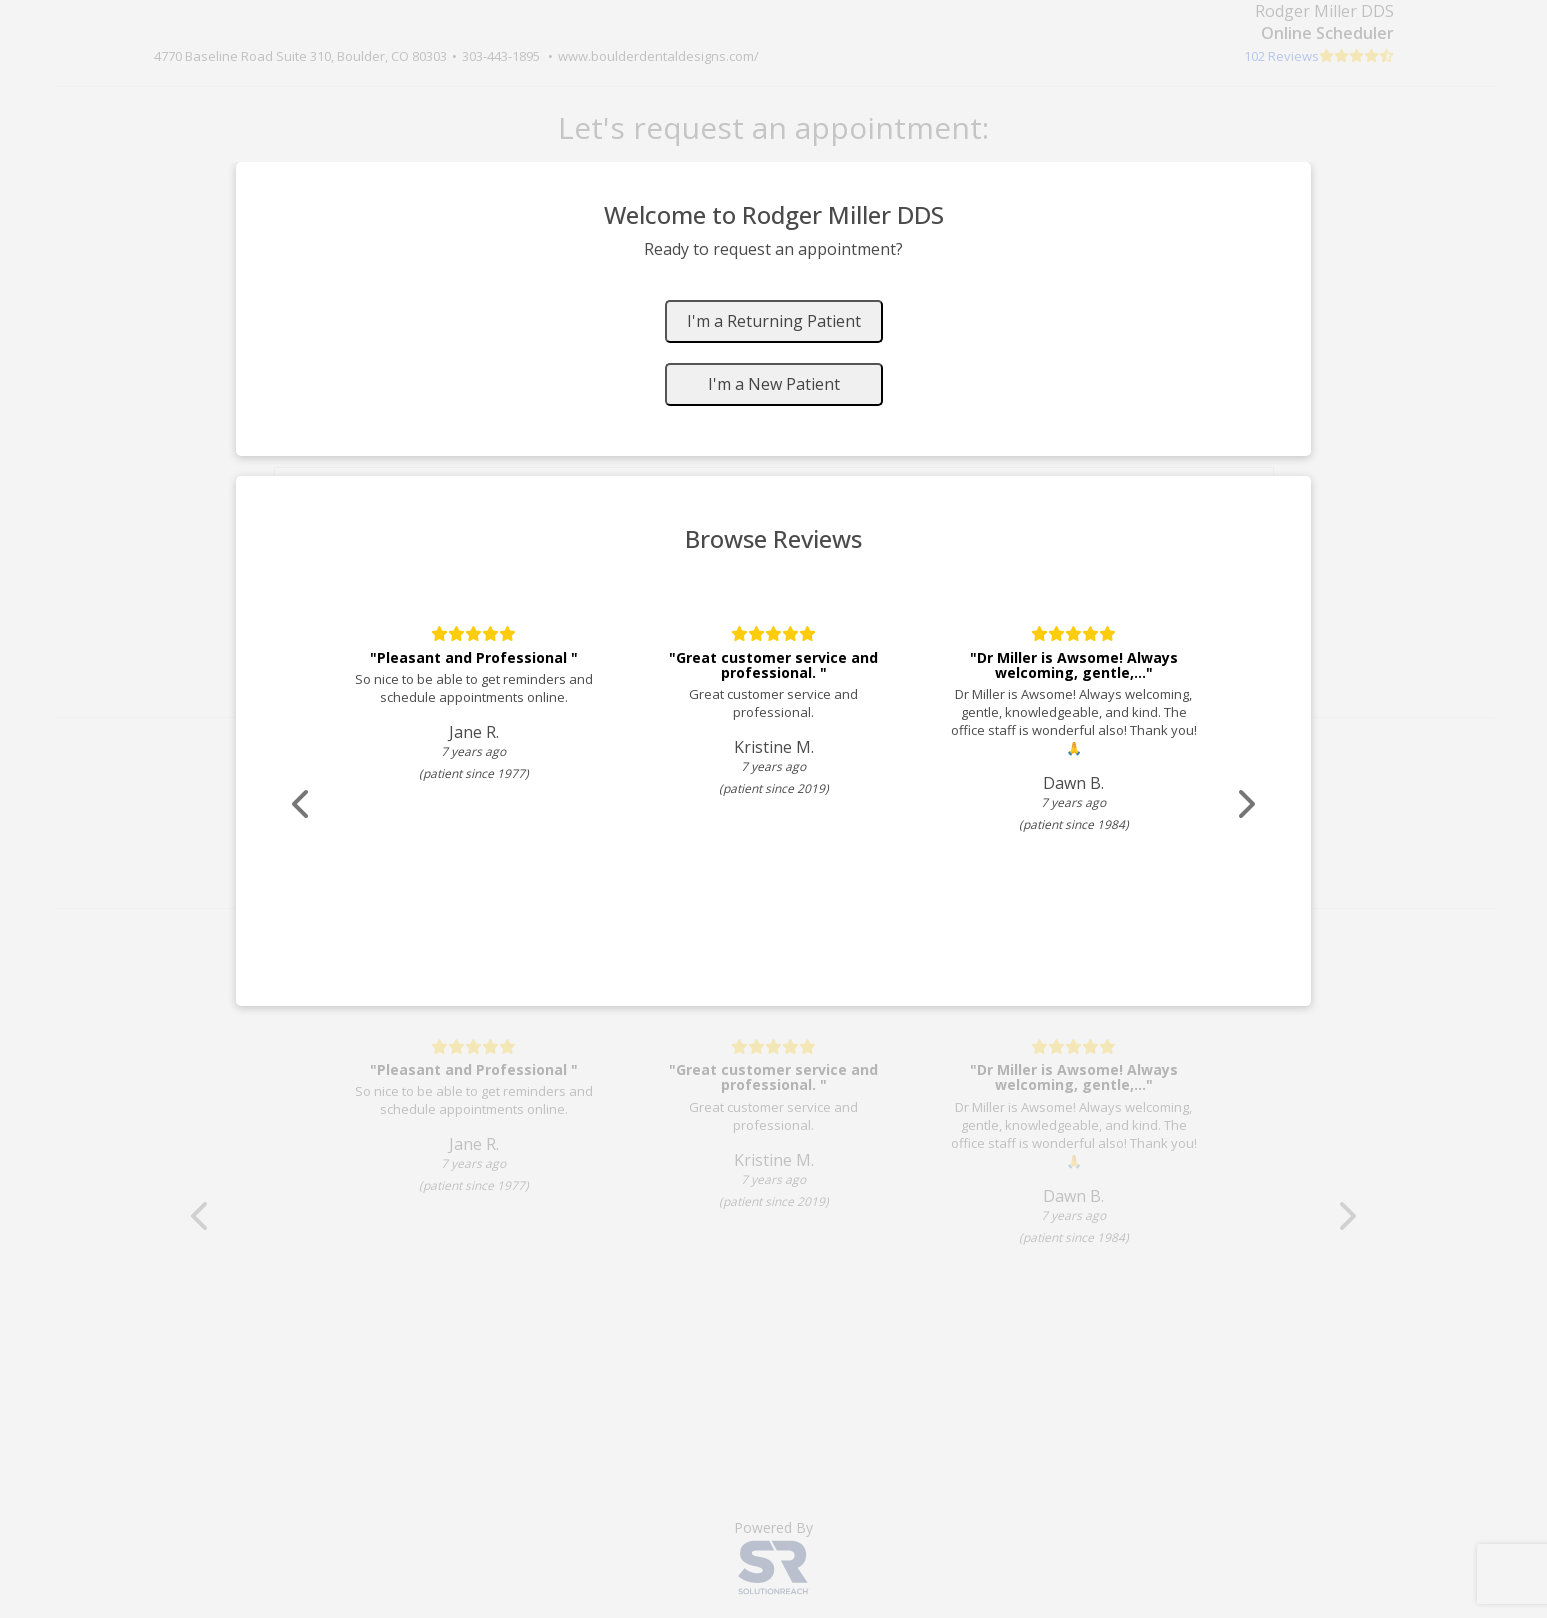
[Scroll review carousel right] (1239, 804)
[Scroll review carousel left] (309, 804)
